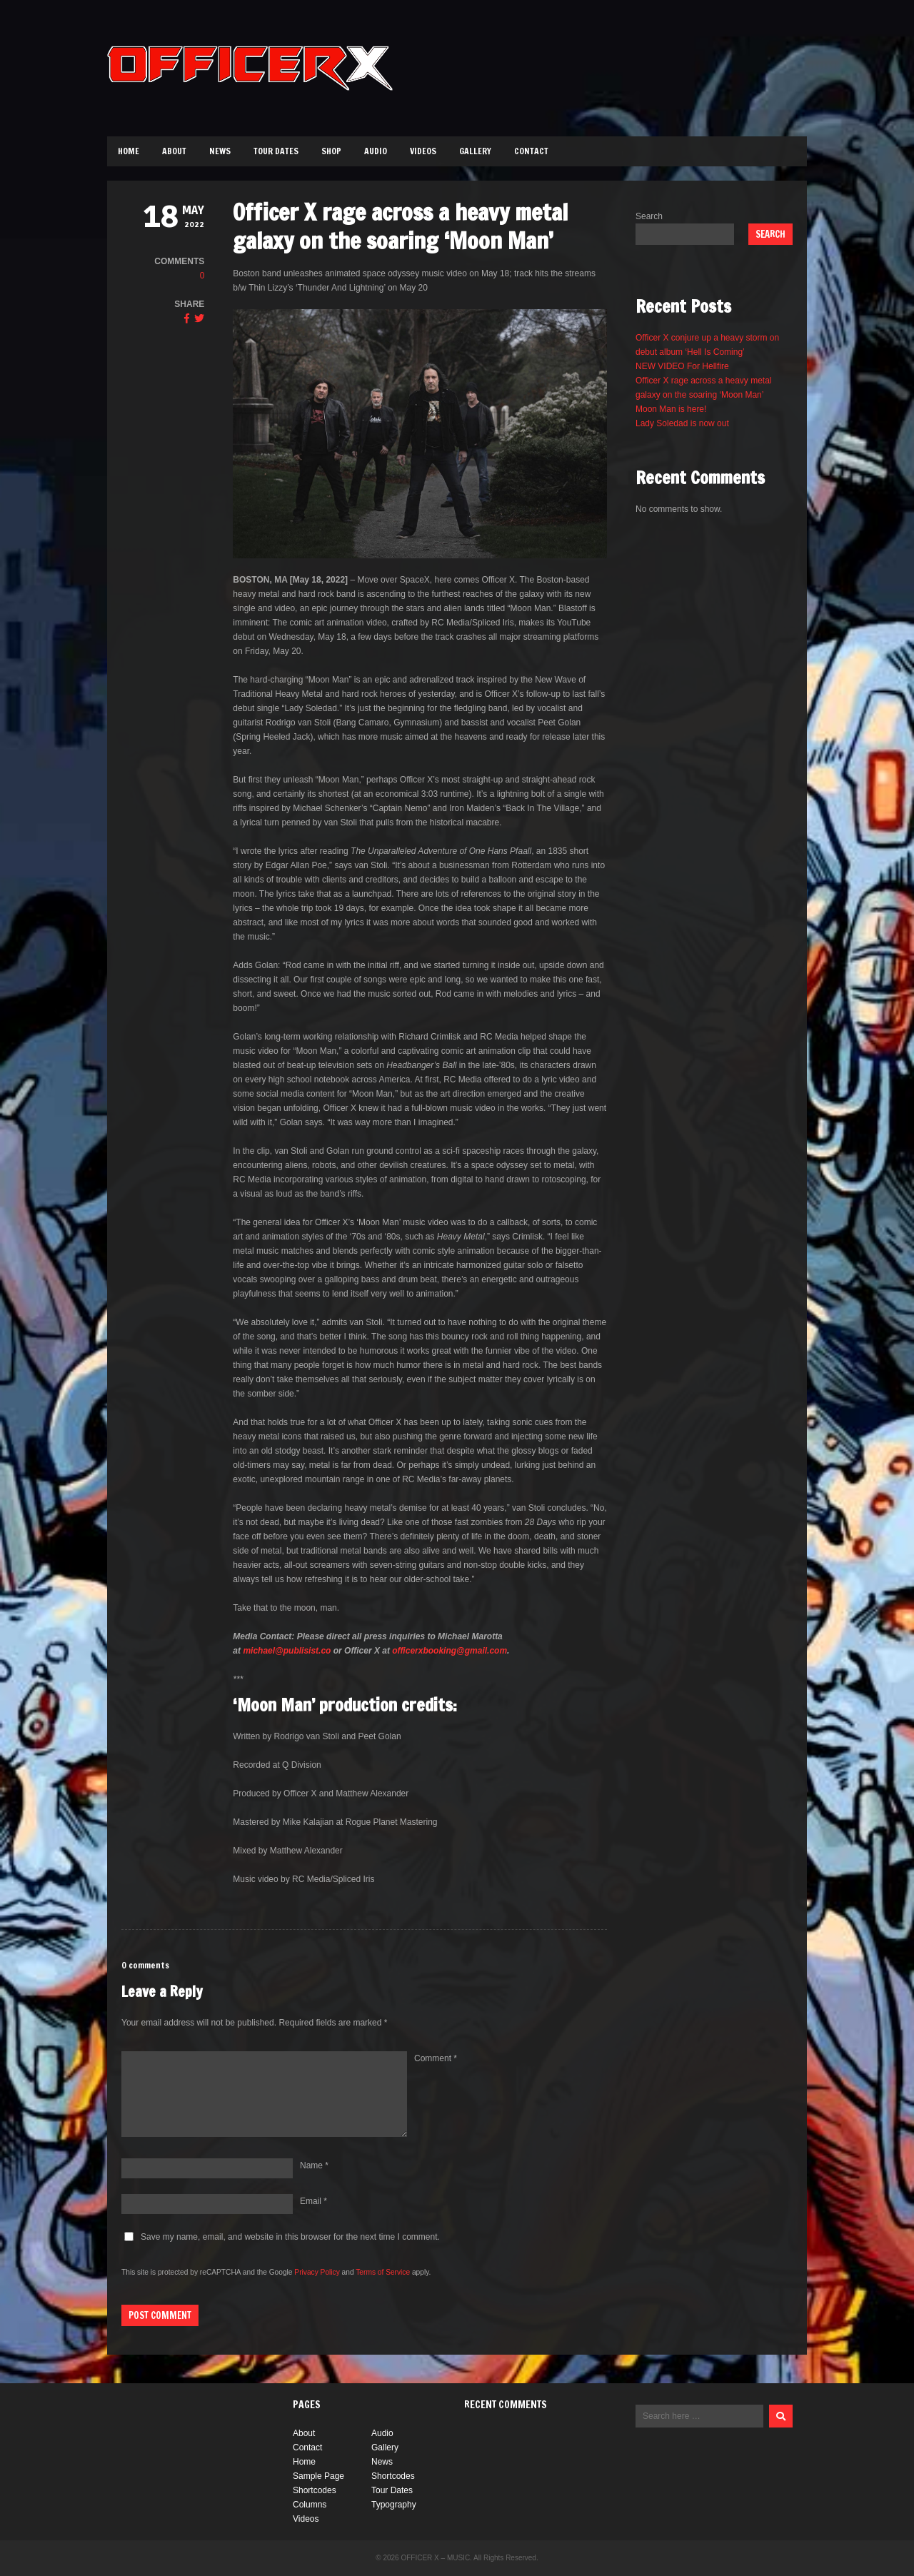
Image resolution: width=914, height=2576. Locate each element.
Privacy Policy (316, 2272)
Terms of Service (383, 2272)
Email (313, 2201)
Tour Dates (275, 151)
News (220, 151)
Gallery (475, 151)
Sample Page (318, 2476)
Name (314, 2165)
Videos (423, 151)
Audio (375, 151)
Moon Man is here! (671, 409)
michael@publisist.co (287, 1651)
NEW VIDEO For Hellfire (682, 366)
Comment (435, 2058)
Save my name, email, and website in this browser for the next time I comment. (290, 2237)
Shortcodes (393, 2476)
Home (128, 151)
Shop (331, 151)
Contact (531, 151)
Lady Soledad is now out (682, 423)
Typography (393, 2505)
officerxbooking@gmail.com (449, 1651)
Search (649, 216)
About (174, 151)
